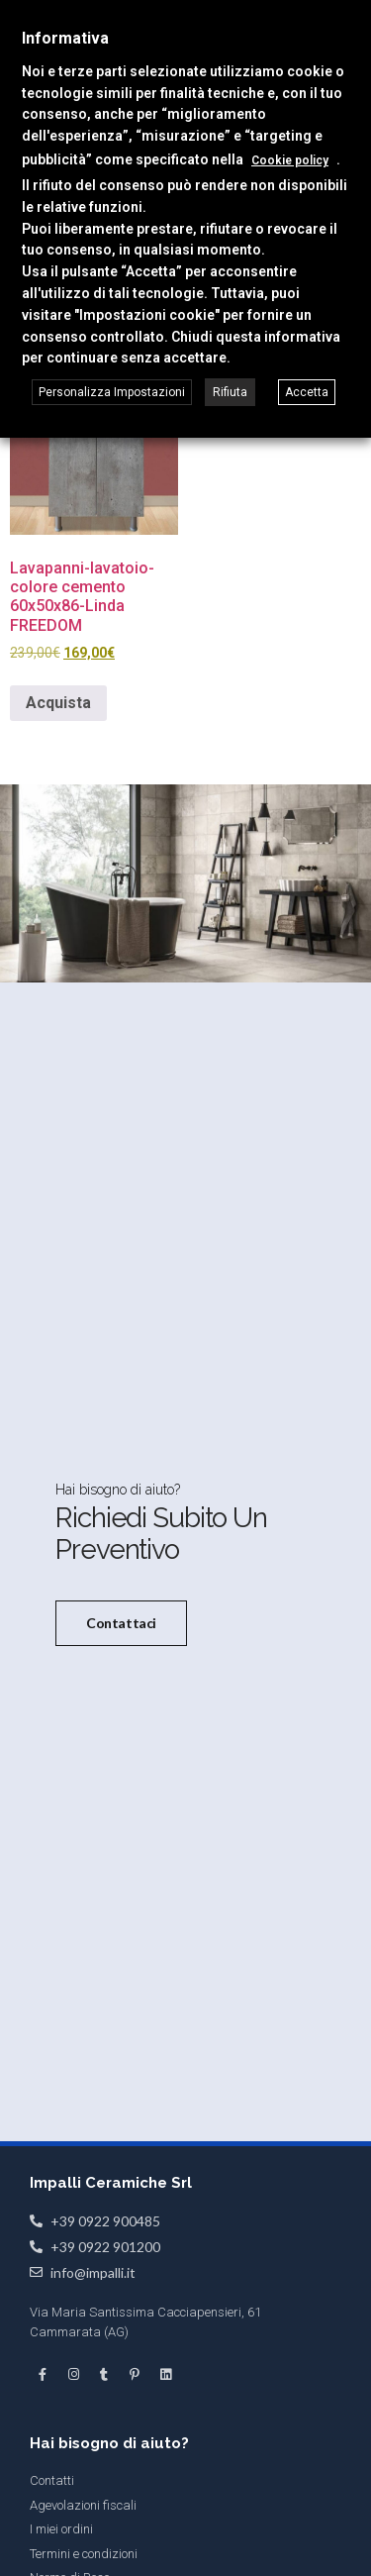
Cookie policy (289, 160)
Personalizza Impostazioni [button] (112, 392)
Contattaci (121, 1621)
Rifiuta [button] (230, 392)
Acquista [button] (58, 702)
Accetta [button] (306, 392)
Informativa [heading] (65, 38)
